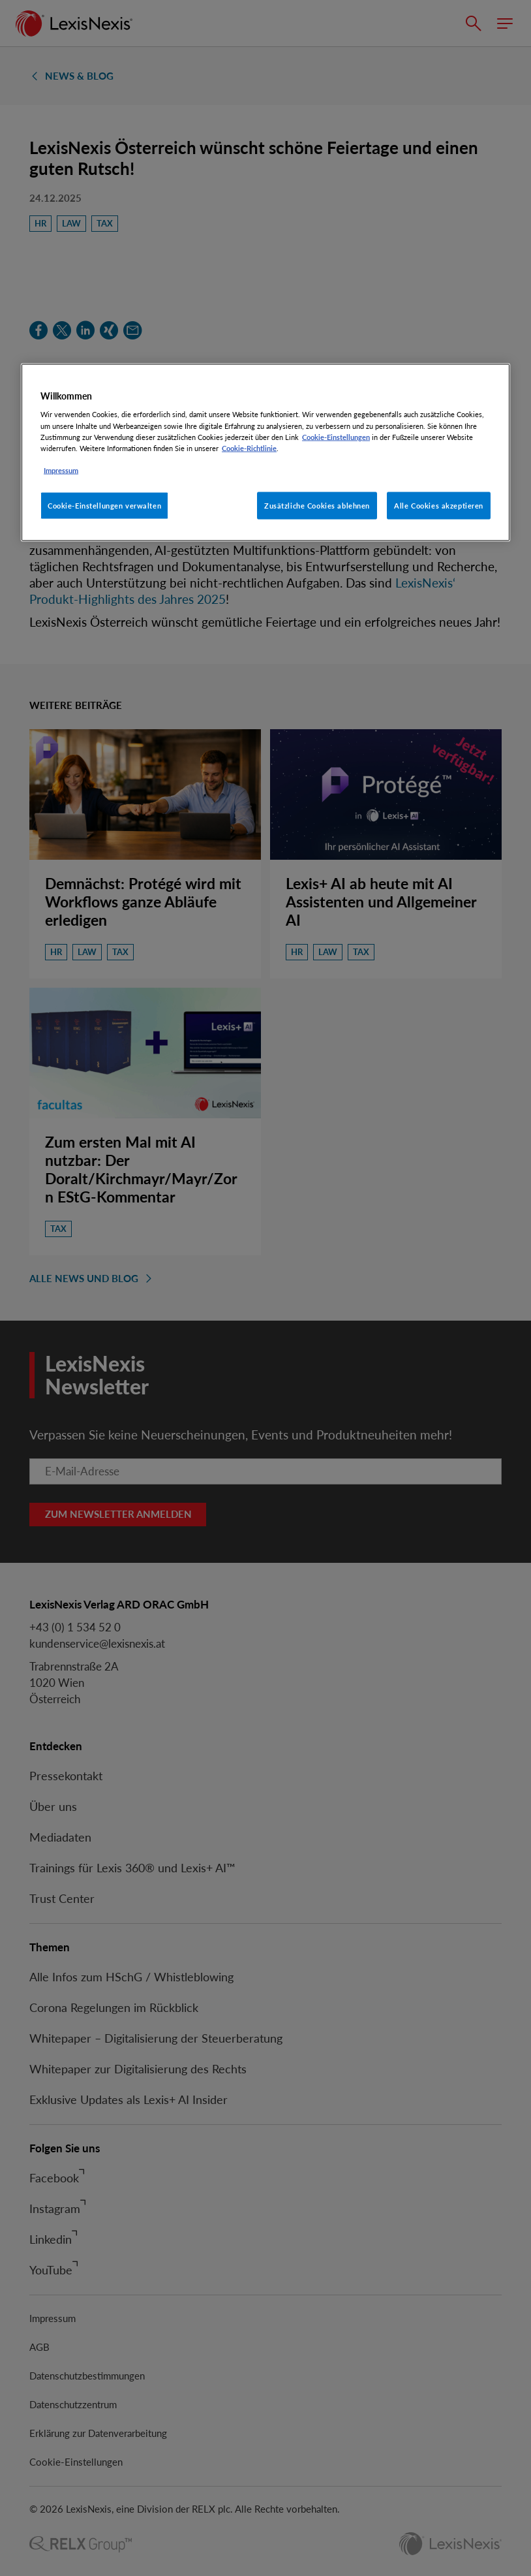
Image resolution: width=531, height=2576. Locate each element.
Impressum (61, 469)
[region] (265, 452)
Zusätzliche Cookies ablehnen (317, 505)
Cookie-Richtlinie (249, 447)
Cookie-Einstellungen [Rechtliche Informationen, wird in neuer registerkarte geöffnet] (336, 436)
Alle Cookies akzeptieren (438, 505)
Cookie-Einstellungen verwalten (104, 505)
